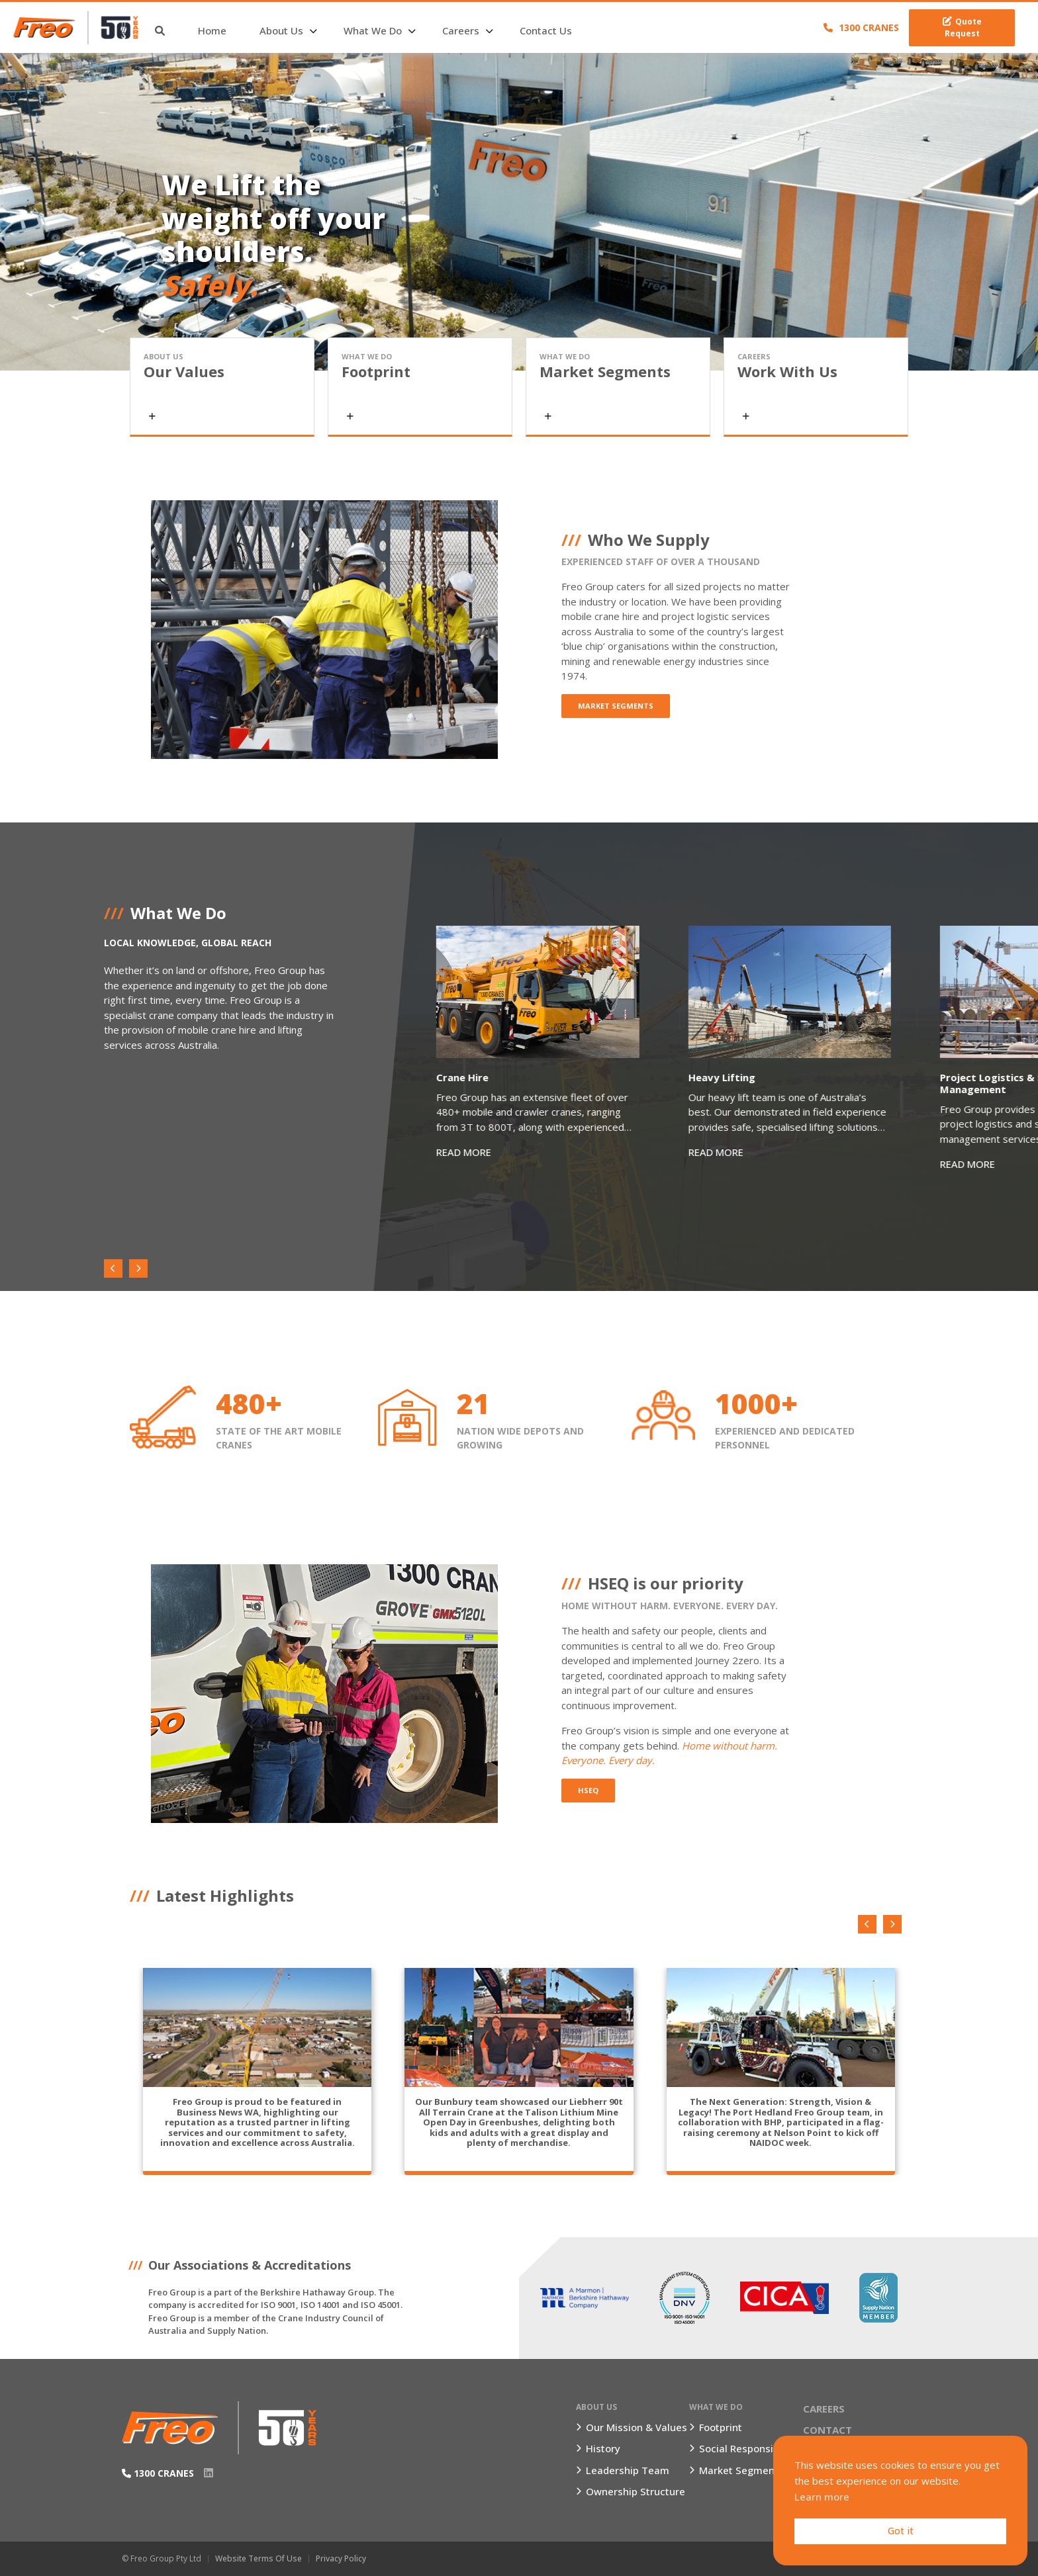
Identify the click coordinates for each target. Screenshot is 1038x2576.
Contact (827, 2429)
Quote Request (962, 27)
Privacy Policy (341, 2558)
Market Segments (615, 706)
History (603, 2448)
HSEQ (588, 1790)
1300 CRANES (861, 27)
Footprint (720, 2427)
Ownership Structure (635, 2491)
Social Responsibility (747, 2448)
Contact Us (558, 30)
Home (224, 30)
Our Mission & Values (636, 2427)
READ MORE (465, 1155)
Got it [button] (901, 2530)
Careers (472, 30)
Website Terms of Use (258, 2558)
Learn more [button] (821, 2496)
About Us (293, 30)
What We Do (384, 30)
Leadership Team (627, 2470)
